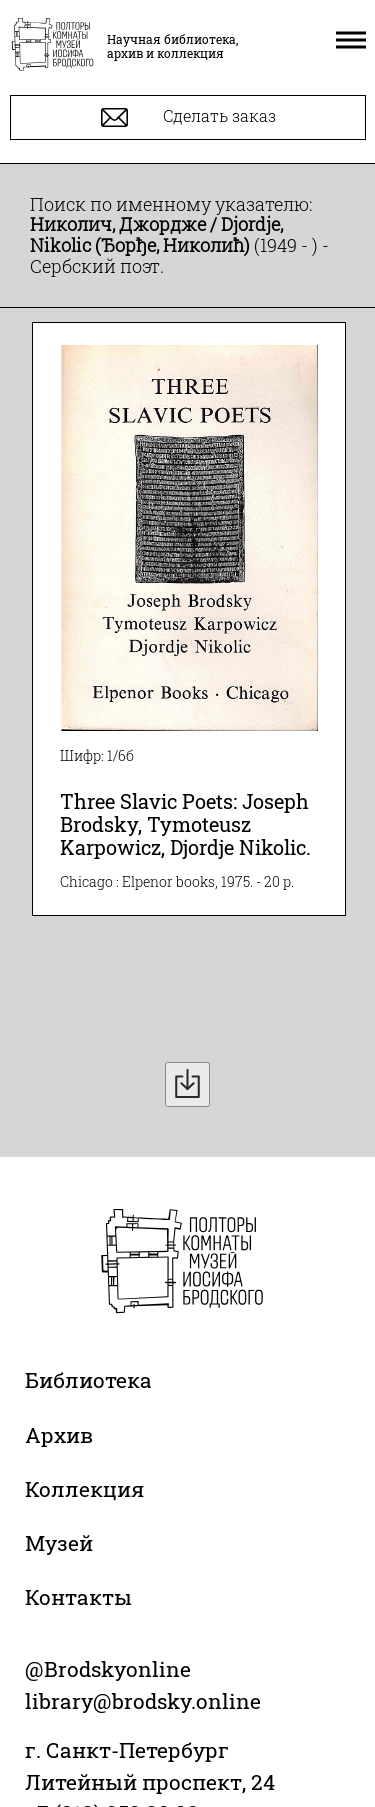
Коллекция (84, 1489)
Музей (59, 1543)
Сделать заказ (188, 117)
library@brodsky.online (143, 1701)
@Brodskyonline (108, 1669)
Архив (59, 1435)
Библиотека (88, 1380)
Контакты (78, 1597)
